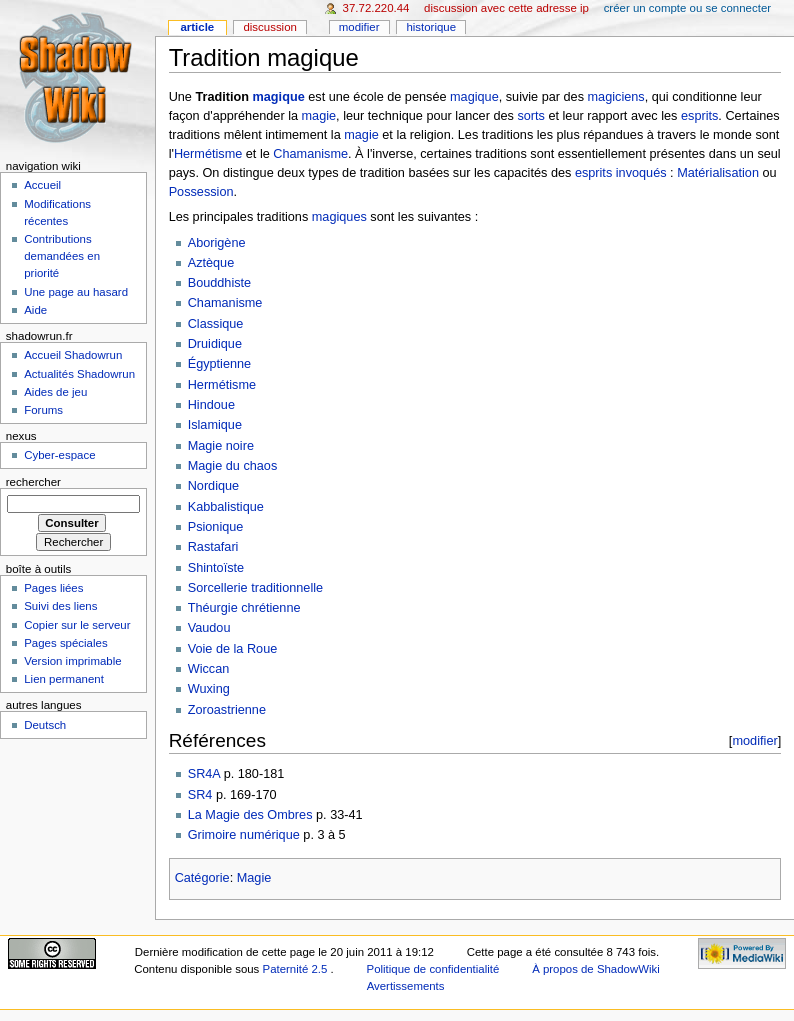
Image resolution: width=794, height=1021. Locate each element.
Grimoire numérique (244, 835)
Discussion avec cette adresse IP (506, 8)
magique (279, 97)
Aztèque (211, 263)
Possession (201, 192)
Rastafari (213, 547)
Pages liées (53, 588)
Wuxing (209, 689)
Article (197, 27)
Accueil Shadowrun (73, 355)
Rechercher (33, 482)
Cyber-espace (59, 455)
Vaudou (209, 628)
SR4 (200, 795)
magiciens (616, 97)
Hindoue (211, 405)
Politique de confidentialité (433, 969)
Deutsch (45, 725)
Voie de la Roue (233, 649)
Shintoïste (216, 568)
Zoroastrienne (227, 710)
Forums (43, 410)
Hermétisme (208, 154)
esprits (699, 116)
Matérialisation (718, 173)
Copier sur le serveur (77, 625)
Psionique (216, 527)
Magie (254, 878)
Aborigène (217, 243)
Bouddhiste (220, 283)
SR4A (204, 774)
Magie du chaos (233, 466)
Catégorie (202, 878)
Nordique (214, 486)
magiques (339, 217)
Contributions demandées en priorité (62, 256)
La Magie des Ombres (250, 815)
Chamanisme (310, 154)
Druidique (215, 344)
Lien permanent (64, 679)
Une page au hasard (76, 292)
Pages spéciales (65, 643)
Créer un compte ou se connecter (687, 8)
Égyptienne (220, 364)
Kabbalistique (226, 507)
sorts (531, 116)
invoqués (641, 173)
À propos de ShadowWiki (596, 969)
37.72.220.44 (376, 8)
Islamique (215, 425)
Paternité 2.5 (297, 969)
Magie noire (221, 446)
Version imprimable (72, 661)
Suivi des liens (60, 606)
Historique (431, 27)
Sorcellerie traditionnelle (255, 588)
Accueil (42, 185)
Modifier (359, 27)
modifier (754, 740)
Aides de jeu (55, 392)
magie (319, 116)
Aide (35, 310)
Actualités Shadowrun (79, 374)
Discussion (269, 27)
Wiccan (209, 669)
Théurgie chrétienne (244, 608)
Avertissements (406, 986)
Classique (216, 324)
